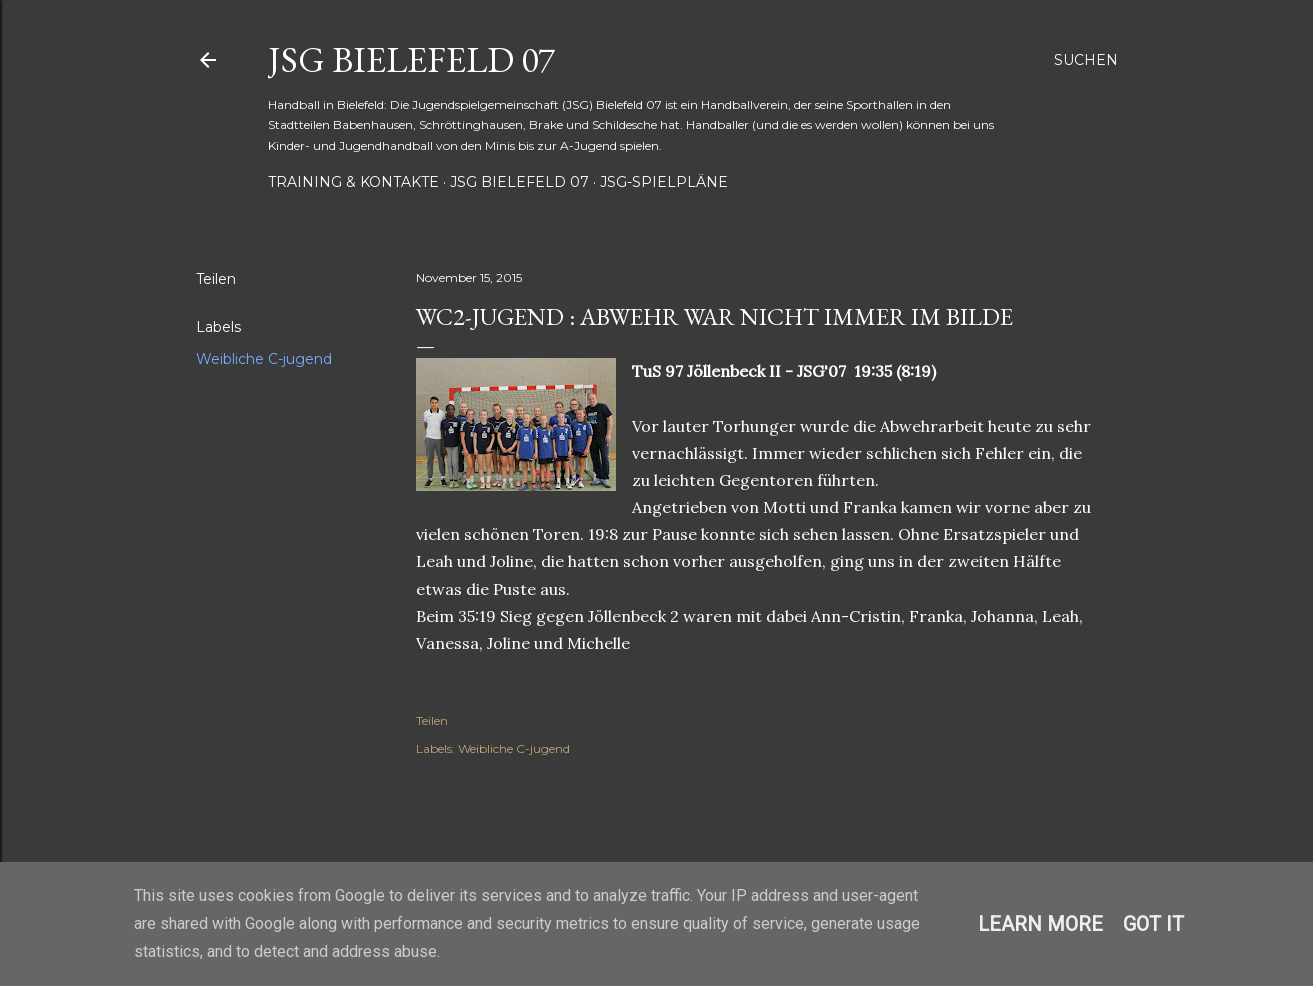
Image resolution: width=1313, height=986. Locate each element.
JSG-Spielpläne (664, 182)
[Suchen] (1086, 60)
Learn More (1040, 924)
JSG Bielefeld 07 (411, 59)
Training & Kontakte (353, 182)
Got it (1153, 924)
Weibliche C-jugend (264, 359)
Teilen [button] (216, 279)
